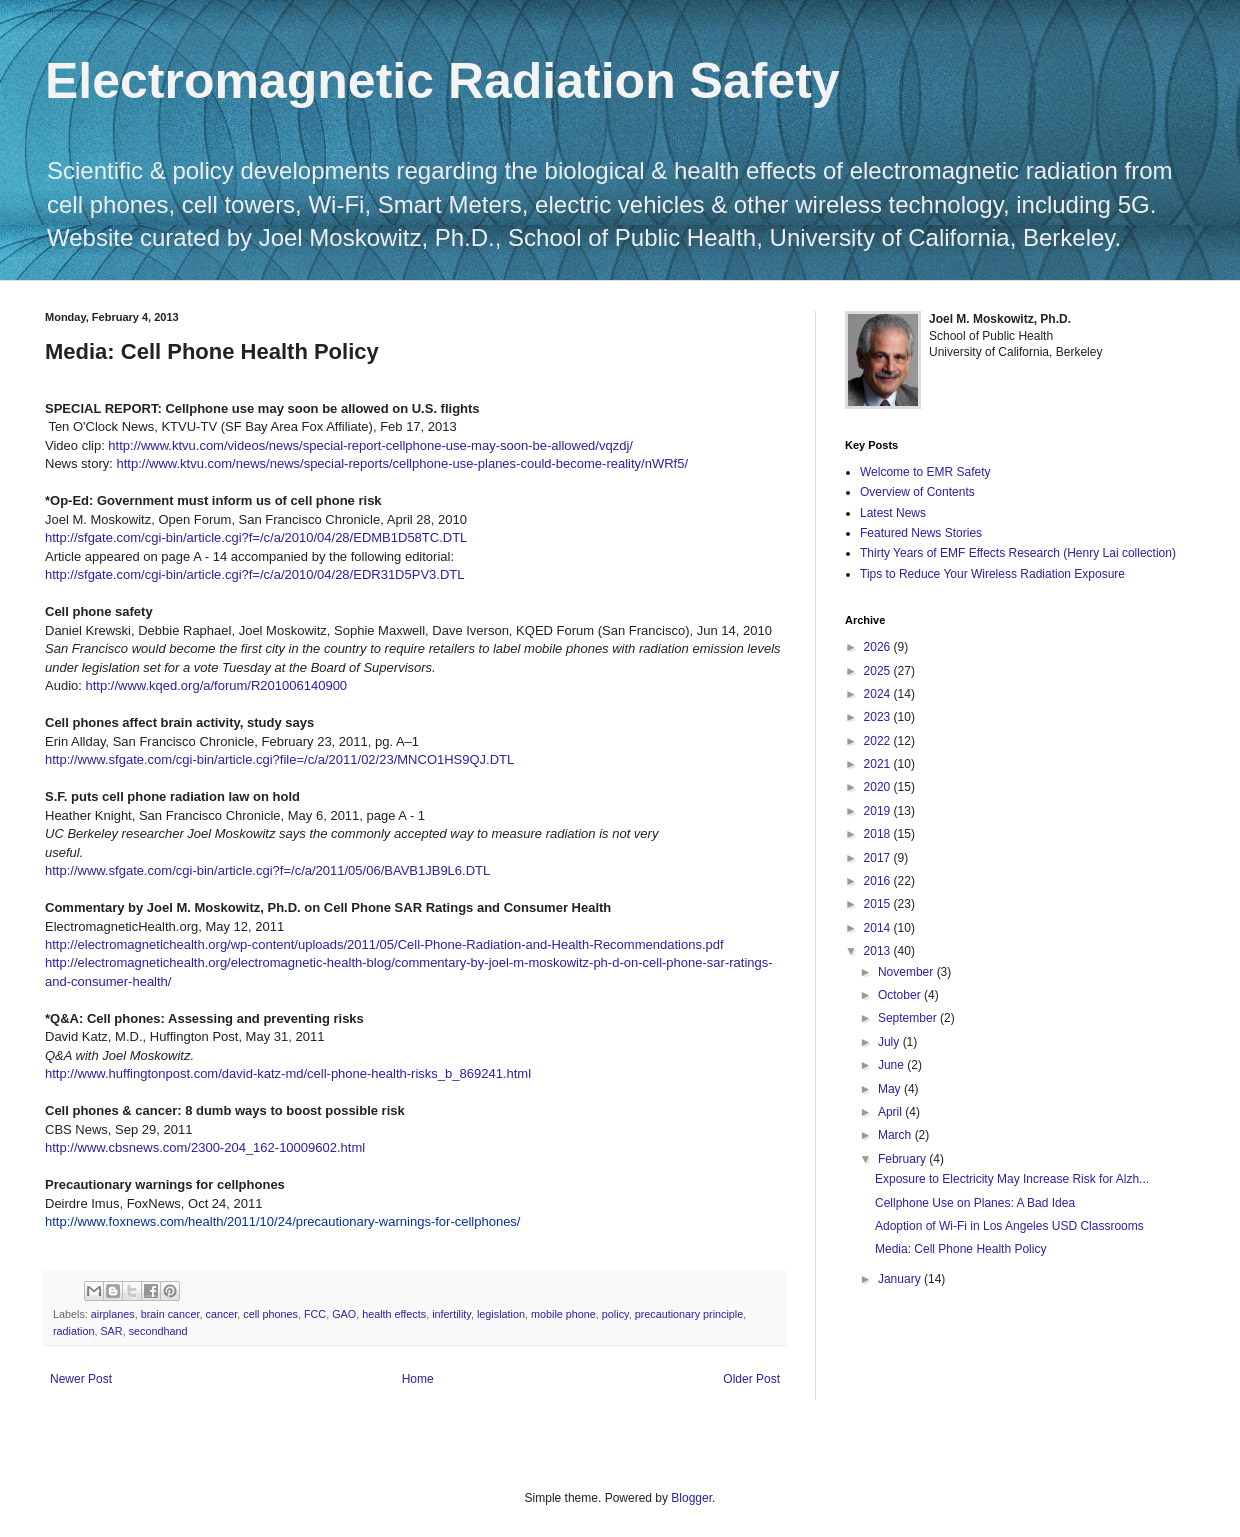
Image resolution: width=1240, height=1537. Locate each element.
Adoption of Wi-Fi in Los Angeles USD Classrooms (1009, 1226)
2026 (879, 647)
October (901, 995)
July (890, 1042)
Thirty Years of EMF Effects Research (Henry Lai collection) (1018, 553)
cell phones (270, 1314)
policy (615, 1314)
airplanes (113, 1314)
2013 (879, 951)
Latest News (893, 513)
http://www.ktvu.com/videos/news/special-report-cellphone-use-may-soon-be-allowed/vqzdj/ (370, 445)
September (909, 1018)
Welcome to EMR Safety (925, 472)
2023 (879, 717)
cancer (221, 1314)
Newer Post (81, 1379)
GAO (344, 1314)
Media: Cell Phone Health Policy (960, 1249)
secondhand (158, 1331)
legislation (501, 1314)
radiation (73, 1331)
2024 (879, 694)
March (896, 1135)
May (891, 1089)
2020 (879, 787)
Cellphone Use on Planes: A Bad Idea (975, 1203)
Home (418, 1379)
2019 (879, 811)
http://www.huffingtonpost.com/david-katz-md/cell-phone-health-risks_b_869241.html (288, 1073)
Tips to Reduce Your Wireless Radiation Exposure (992, 574)
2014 (879, 928)
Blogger (691, 1498)
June (892, 1065)
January (901, 1279)
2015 (879, 904)
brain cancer (170, 1314)
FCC (315, 1314)
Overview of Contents (917, 492)
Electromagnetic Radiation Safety (442, 81)
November (907, 972)
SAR (111, 1331)
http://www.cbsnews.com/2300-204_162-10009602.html (205, 1147)
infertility (451, 1314)
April (891, 1112)
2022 (879, 741)
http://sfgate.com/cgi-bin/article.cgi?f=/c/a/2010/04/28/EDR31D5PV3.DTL (254, 574)
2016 (879, 881)
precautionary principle (689, 1314)
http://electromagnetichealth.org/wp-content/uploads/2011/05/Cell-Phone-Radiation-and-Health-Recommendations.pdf (384, 944)
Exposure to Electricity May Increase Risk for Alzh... (1012, 1179)
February (903, 1159)
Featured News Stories (921, 533)
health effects (394, 1314)
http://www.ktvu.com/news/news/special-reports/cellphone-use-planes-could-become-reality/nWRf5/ (403, 463)
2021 (879, 764)
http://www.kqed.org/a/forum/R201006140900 (216, 685)
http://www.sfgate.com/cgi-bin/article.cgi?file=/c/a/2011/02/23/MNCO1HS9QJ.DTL (279, 759)
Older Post (751, 1379)
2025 (879, 671)
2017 (879, 858)
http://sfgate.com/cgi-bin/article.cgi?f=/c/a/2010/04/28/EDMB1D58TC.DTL (256, 537)
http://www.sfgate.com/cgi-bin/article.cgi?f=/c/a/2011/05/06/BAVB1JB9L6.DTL (267, 870)
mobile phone (563, 1314)
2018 (879, 834)
